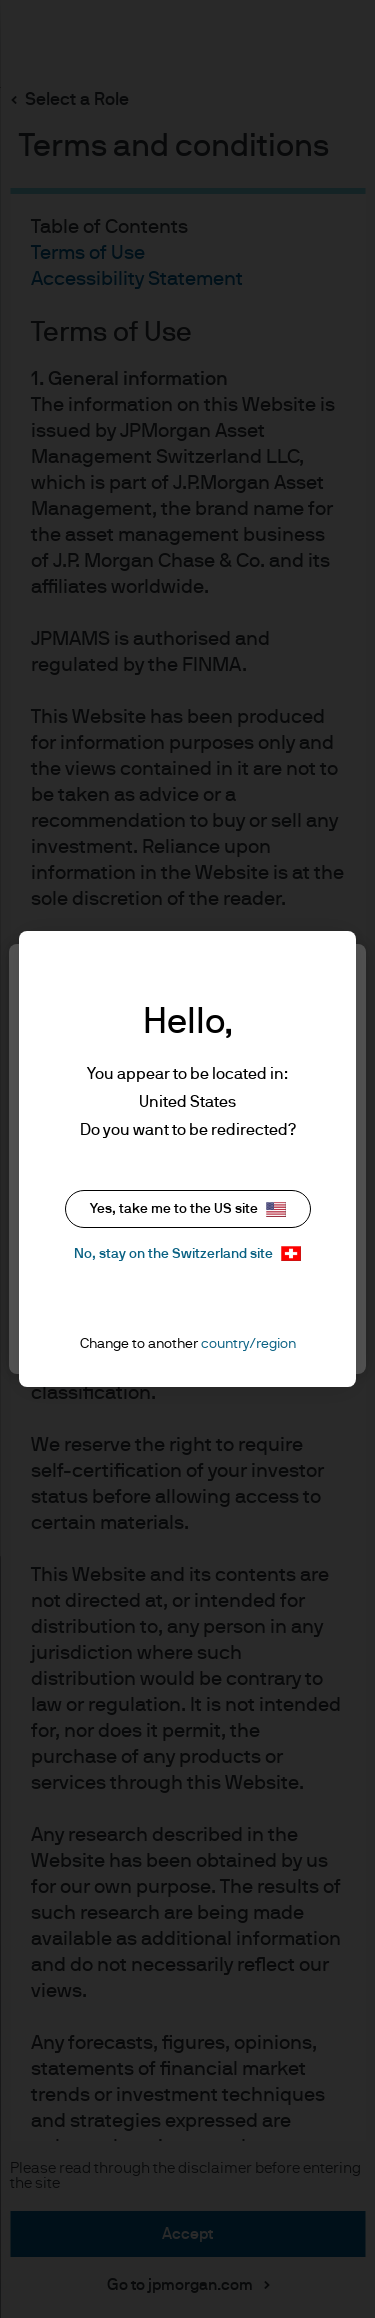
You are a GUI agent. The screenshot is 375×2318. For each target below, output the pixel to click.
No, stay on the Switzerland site (187, 1253)
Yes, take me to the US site (188, 1209)
